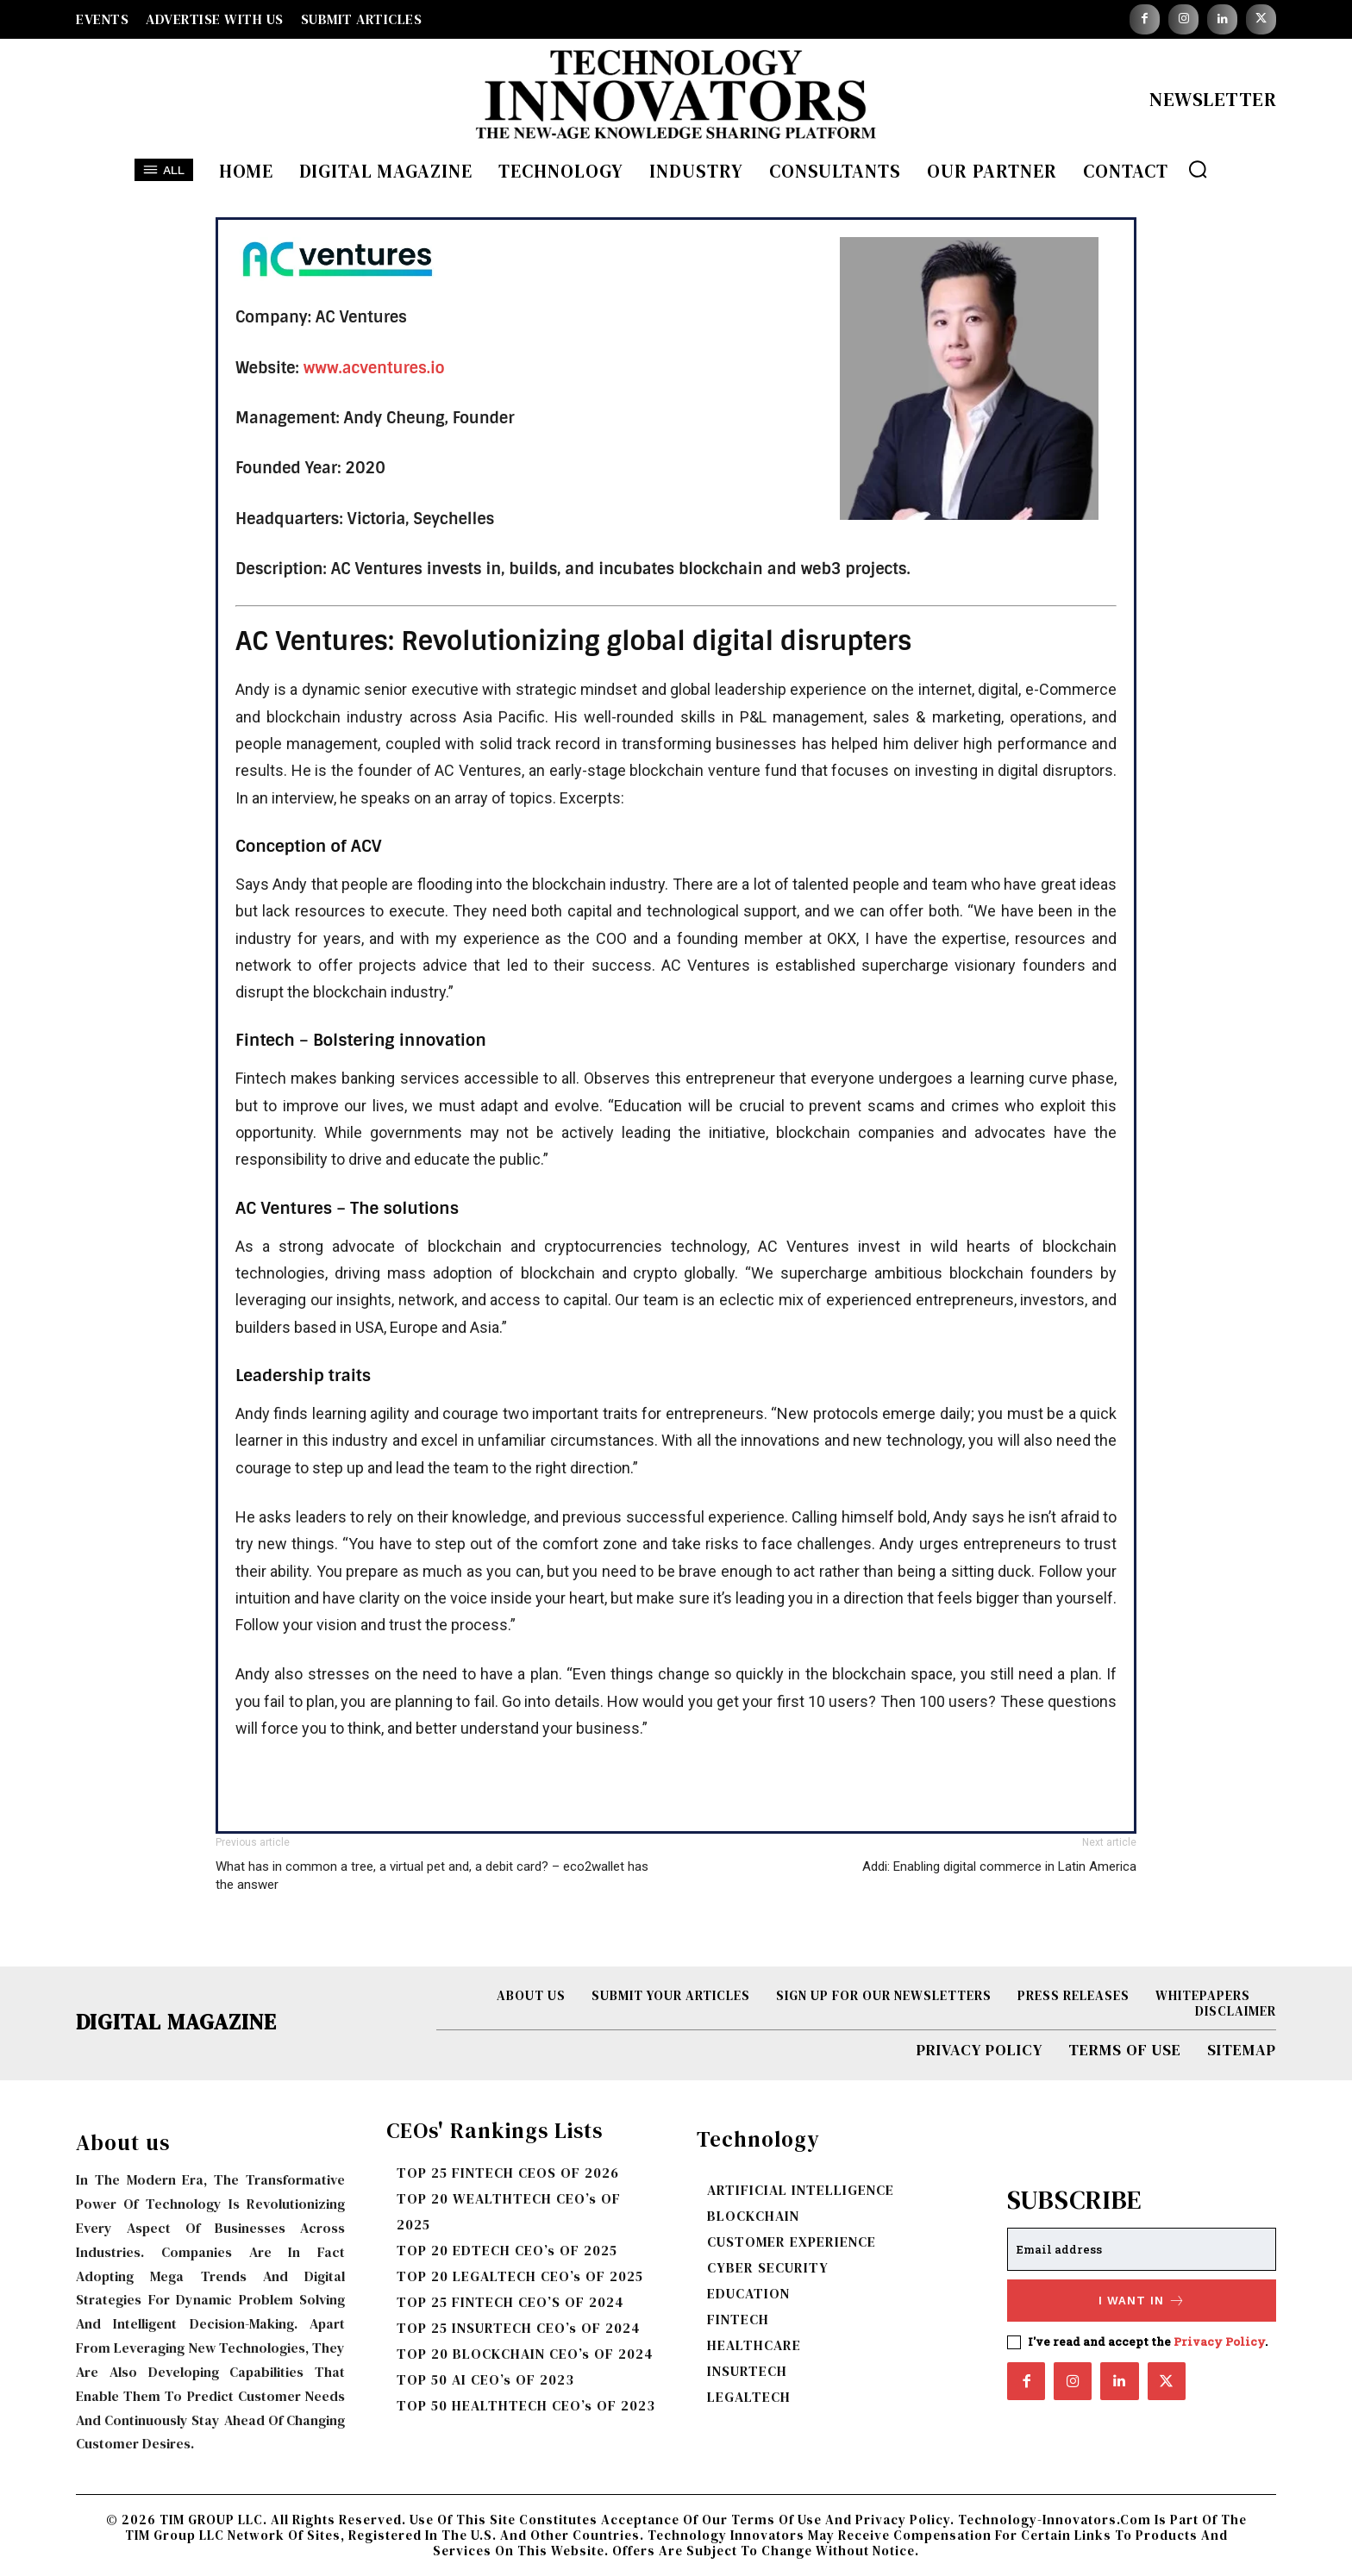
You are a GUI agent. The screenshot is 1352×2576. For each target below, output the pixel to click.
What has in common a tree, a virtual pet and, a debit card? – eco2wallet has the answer (432, 1875)
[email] (1141, 2249)
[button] (1197, 169)
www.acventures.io (374, 368)
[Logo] (676, 98)
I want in (1142, 2300)
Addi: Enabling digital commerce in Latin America (999, 1866)
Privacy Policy (1219, 2341)
